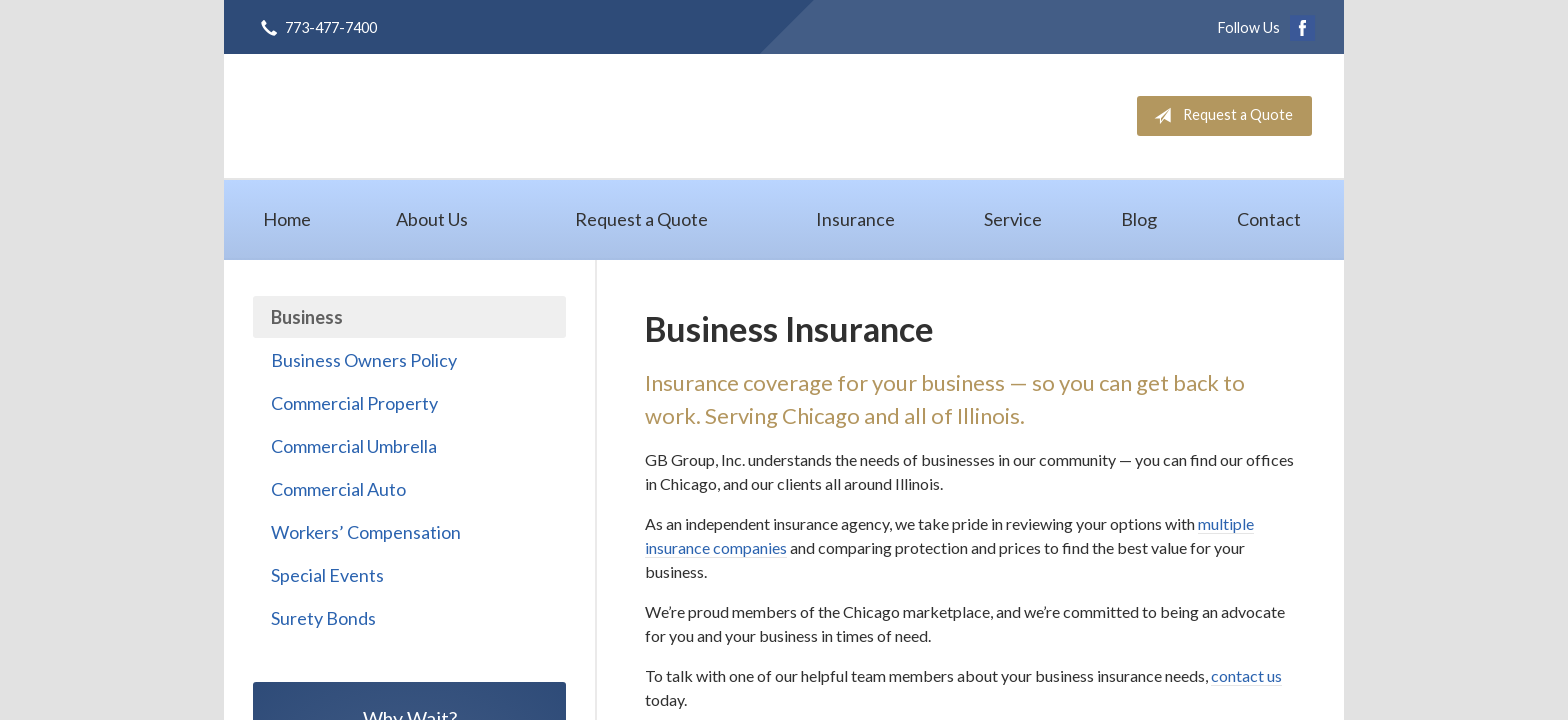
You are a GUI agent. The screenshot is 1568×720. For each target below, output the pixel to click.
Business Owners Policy (364, 360)
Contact (1269, 219)
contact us (1246, 675)
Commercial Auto (338, 489)
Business (307, 317)
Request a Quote (1219, 116)
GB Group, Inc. (433, 115)
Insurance (855, 219)
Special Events (327, 575)
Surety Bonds (323, 618)
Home (287, 219)
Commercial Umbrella (354, 446)
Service (1013, 219)
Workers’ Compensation (366, 532)
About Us (432, 219)
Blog (1139, 219)
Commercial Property (354, 403)
